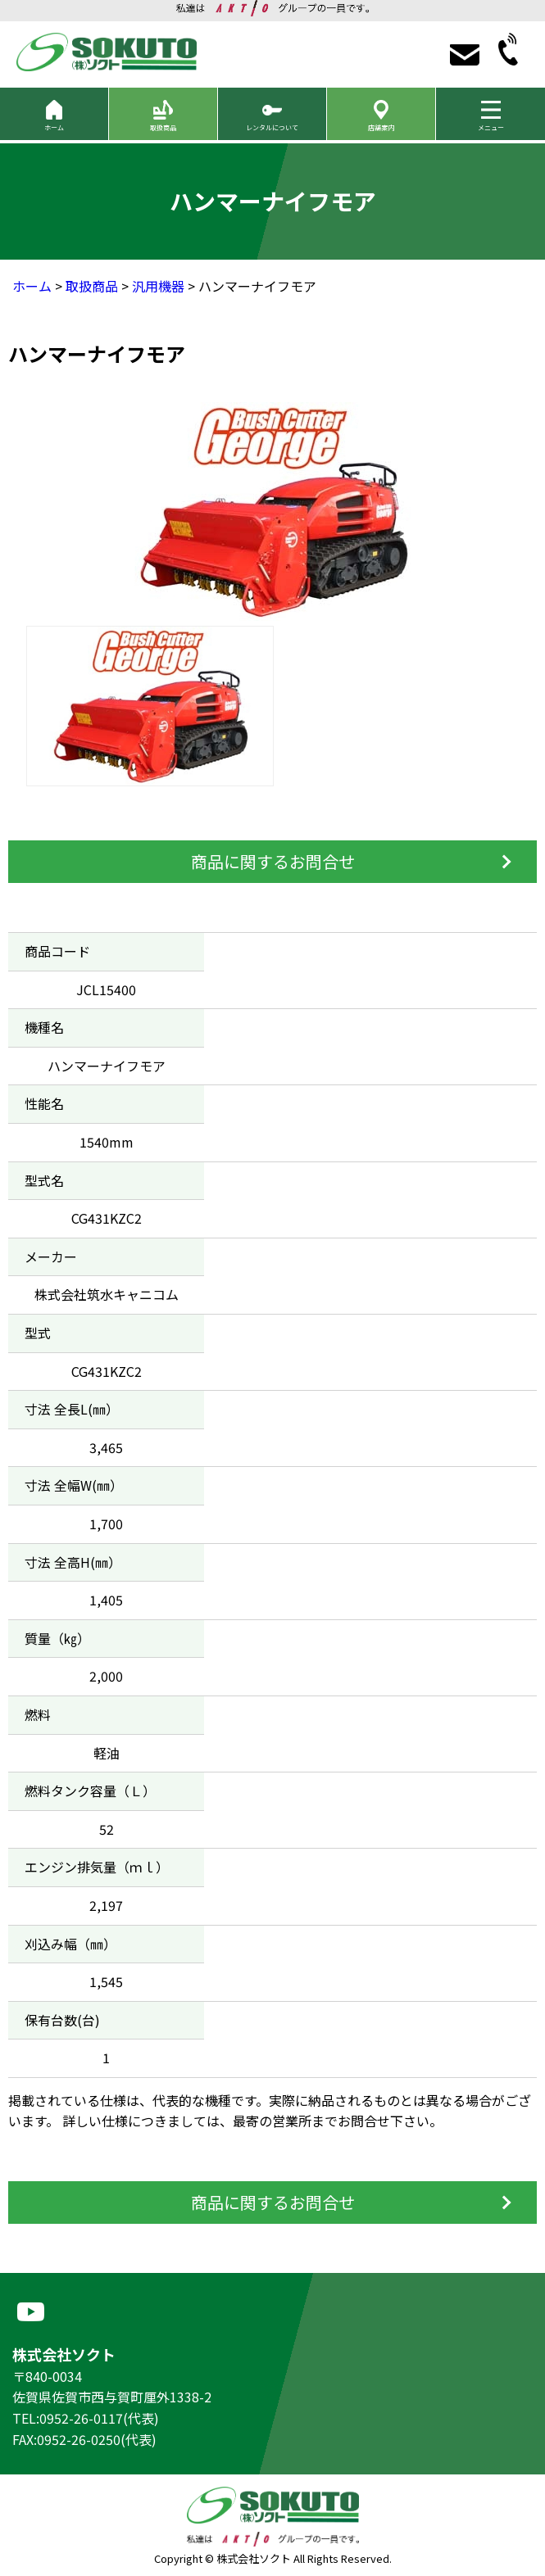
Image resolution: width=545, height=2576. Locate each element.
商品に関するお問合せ (273, 861)
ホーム (32, 286)
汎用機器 (158, 286)
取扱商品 (92, 286)
